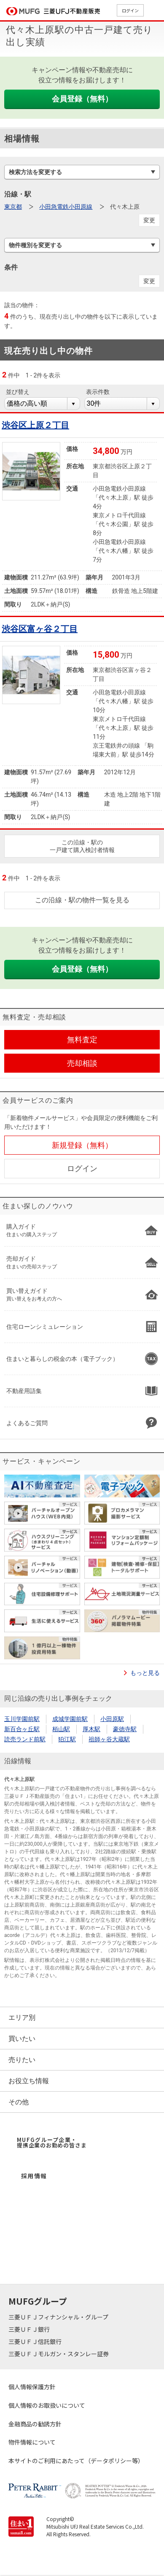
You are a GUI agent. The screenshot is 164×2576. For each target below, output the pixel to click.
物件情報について (32, 2442)
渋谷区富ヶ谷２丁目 (40, 629)
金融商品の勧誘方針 (35, 2424)
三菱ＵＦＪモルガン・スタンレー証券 (59, 2354)
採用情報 (34, 2176)
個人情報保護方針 (32, 2386)
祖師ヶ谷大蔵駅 (109, 1739)
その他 (18, 2102)
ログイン (130, 10)
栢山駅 (61, 1729)
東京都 (13, 206)
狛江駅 (67, 1739)
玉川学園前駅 (22, 1719)
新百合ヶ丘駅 (22, 1729)
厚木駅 (91, 1729)
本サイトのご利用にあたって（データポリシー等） (76, 2460)
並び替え (18, 391)
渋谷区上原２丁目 (35, 425)
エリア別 (21, 2017)
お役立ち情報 (28, 2080)
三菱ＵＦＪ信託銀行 (35, 2341)
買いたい (21, 2038)
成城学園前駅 (70, 1719)
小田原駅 (112, 1719)
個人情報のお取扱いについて (46, 2405)
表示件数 (98, 391)
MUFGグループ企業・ (51, 2142)
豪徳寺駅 (125, 1729)
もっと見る (145, 1672)
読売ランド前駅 (25, 1739)
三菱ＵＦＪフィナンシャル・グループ (59, 2317)
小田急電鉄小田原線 (65, 206)
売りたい (21, 2059)
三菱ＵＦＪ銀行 (29, 2329)
